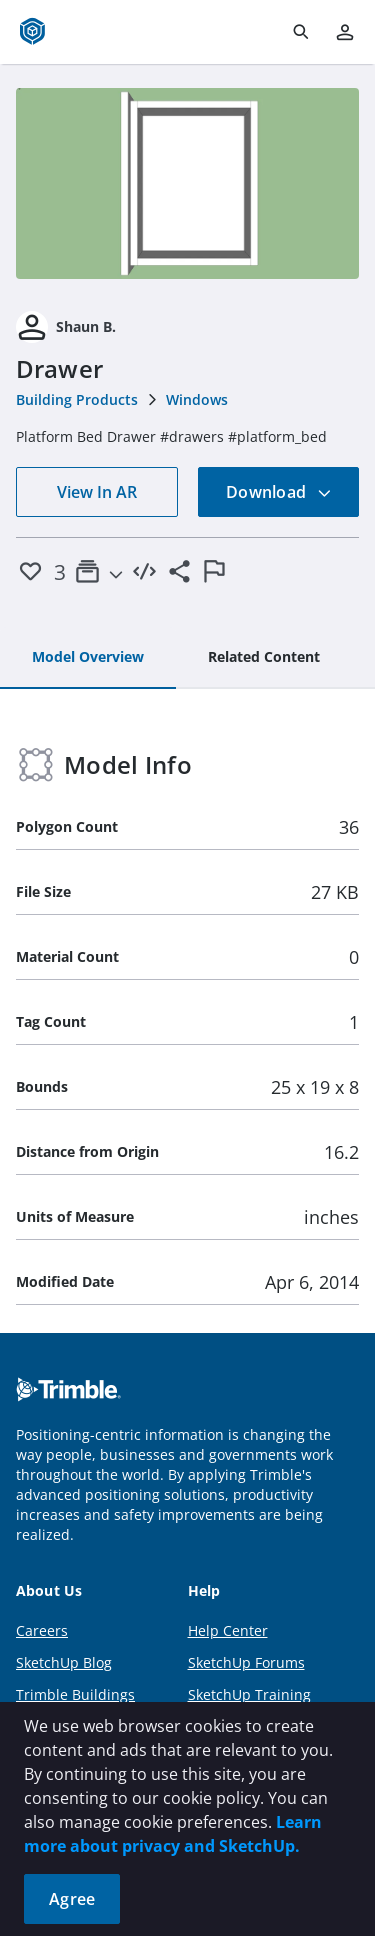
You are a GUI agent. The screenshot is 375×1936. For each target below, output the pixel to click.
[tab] (88, 658)
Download (279, 492)
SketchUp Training (249, 1694)
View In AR (97, 492)
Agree (72, 1899)
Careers (42, 1630)
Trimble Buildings (75, 1694)
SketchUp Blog (64, 1662)
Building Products (77, 399)
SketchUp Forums (246, 1662)
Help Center (228, 1630)
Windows (197, 399)
